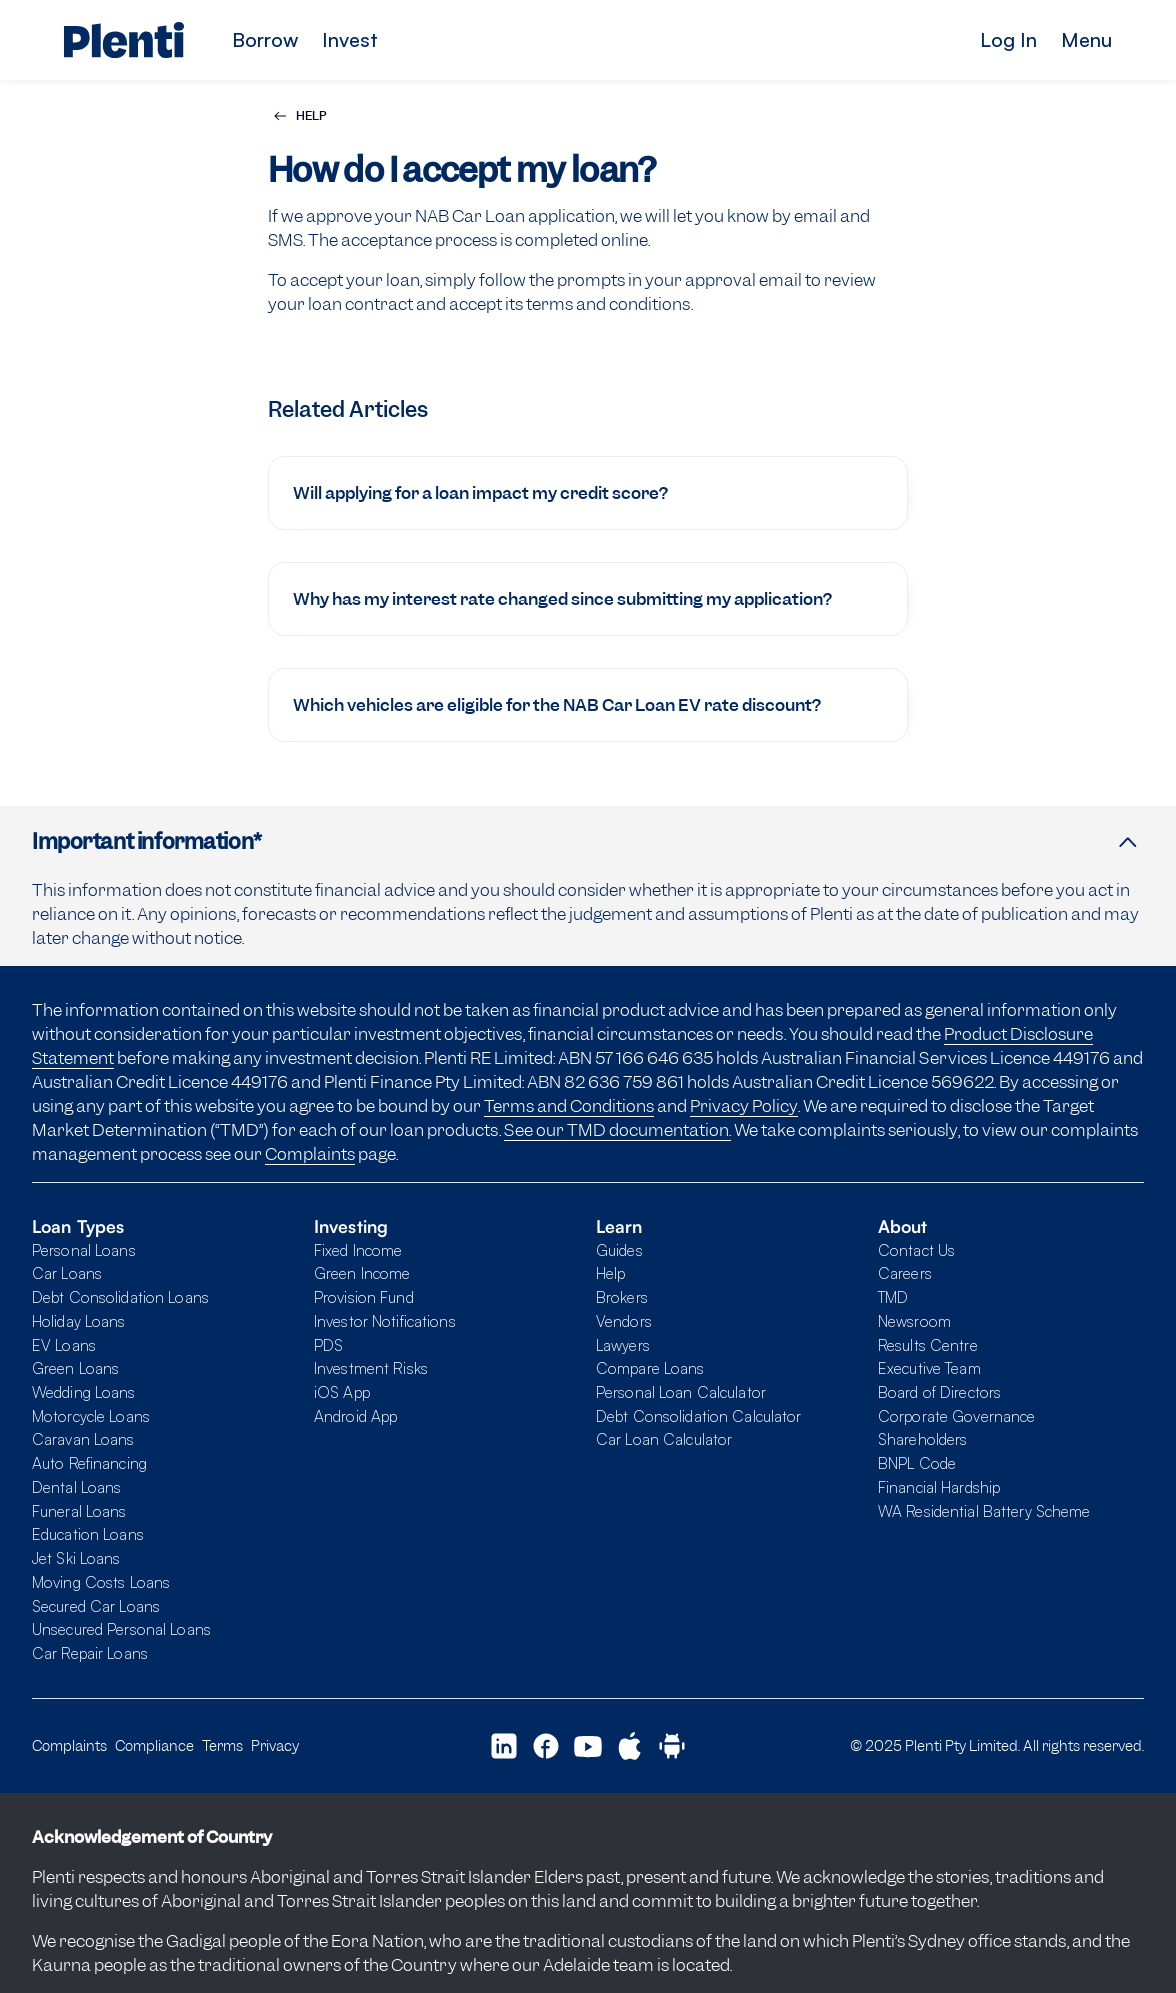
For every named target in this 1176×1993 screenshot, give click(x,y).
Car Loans (67, 1273)
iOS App (342, 1392)
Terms (222, 1745)
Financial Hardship (939, 1487)
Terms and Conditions (569, 1106)
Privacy (275, 1745)
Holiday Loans (79, 1321)
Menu (1086, 39)
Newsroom (914, 1321)
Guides (619, 1250)
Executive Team (929, 1368)
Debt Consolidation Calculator (698, 1416)
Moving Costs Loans (101, 1582)
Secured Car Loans (96, 1606)
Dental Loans (76, 1487)
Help (610, 1273)
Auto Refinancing (89, 1463)
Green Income (362, 1273)
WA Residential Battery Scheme (984, 1511)
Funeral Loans (79, 1511)
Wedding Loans (84, 1392)
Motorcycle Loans (91, 1416)
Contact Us (916, 1250)
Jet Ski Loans (76, 1558)
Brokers (622, 1297)
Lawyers (623, 1345)
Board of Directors (939, 1392)
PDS (328, 1345)
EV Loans (64, 1345)
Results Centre (928, 1345)
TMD (893, 1297)
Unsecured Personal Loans (121, 1629)
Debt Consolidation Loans (120, 1297)
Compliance (154, 1745)
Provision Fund (364, 1297)
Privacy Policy (744, 1106)
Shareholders (922, 1439)
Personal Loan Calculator (681, 1392)
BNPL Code (917, 1463)
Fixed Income (358, 1250)
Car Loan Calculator (664, 1439)
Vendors (624, 1321)
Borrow (265, 39)
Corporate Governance (956, 1416)
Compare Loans (650, 1368)
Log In (1008, 39)
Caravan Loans (83, 1439)
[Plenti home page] (124, 40)
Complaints (310, 1154)
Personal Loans (84, 1250)
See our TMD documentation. (617, 1130)
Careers (905, 1273)
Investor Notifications (385, 1321)
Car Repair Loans (90, 1653)
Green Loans (75, 1368)
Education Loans (88, 1534)
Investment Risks (371, 1368)
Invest (350, 39)
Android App (355, 1416)
